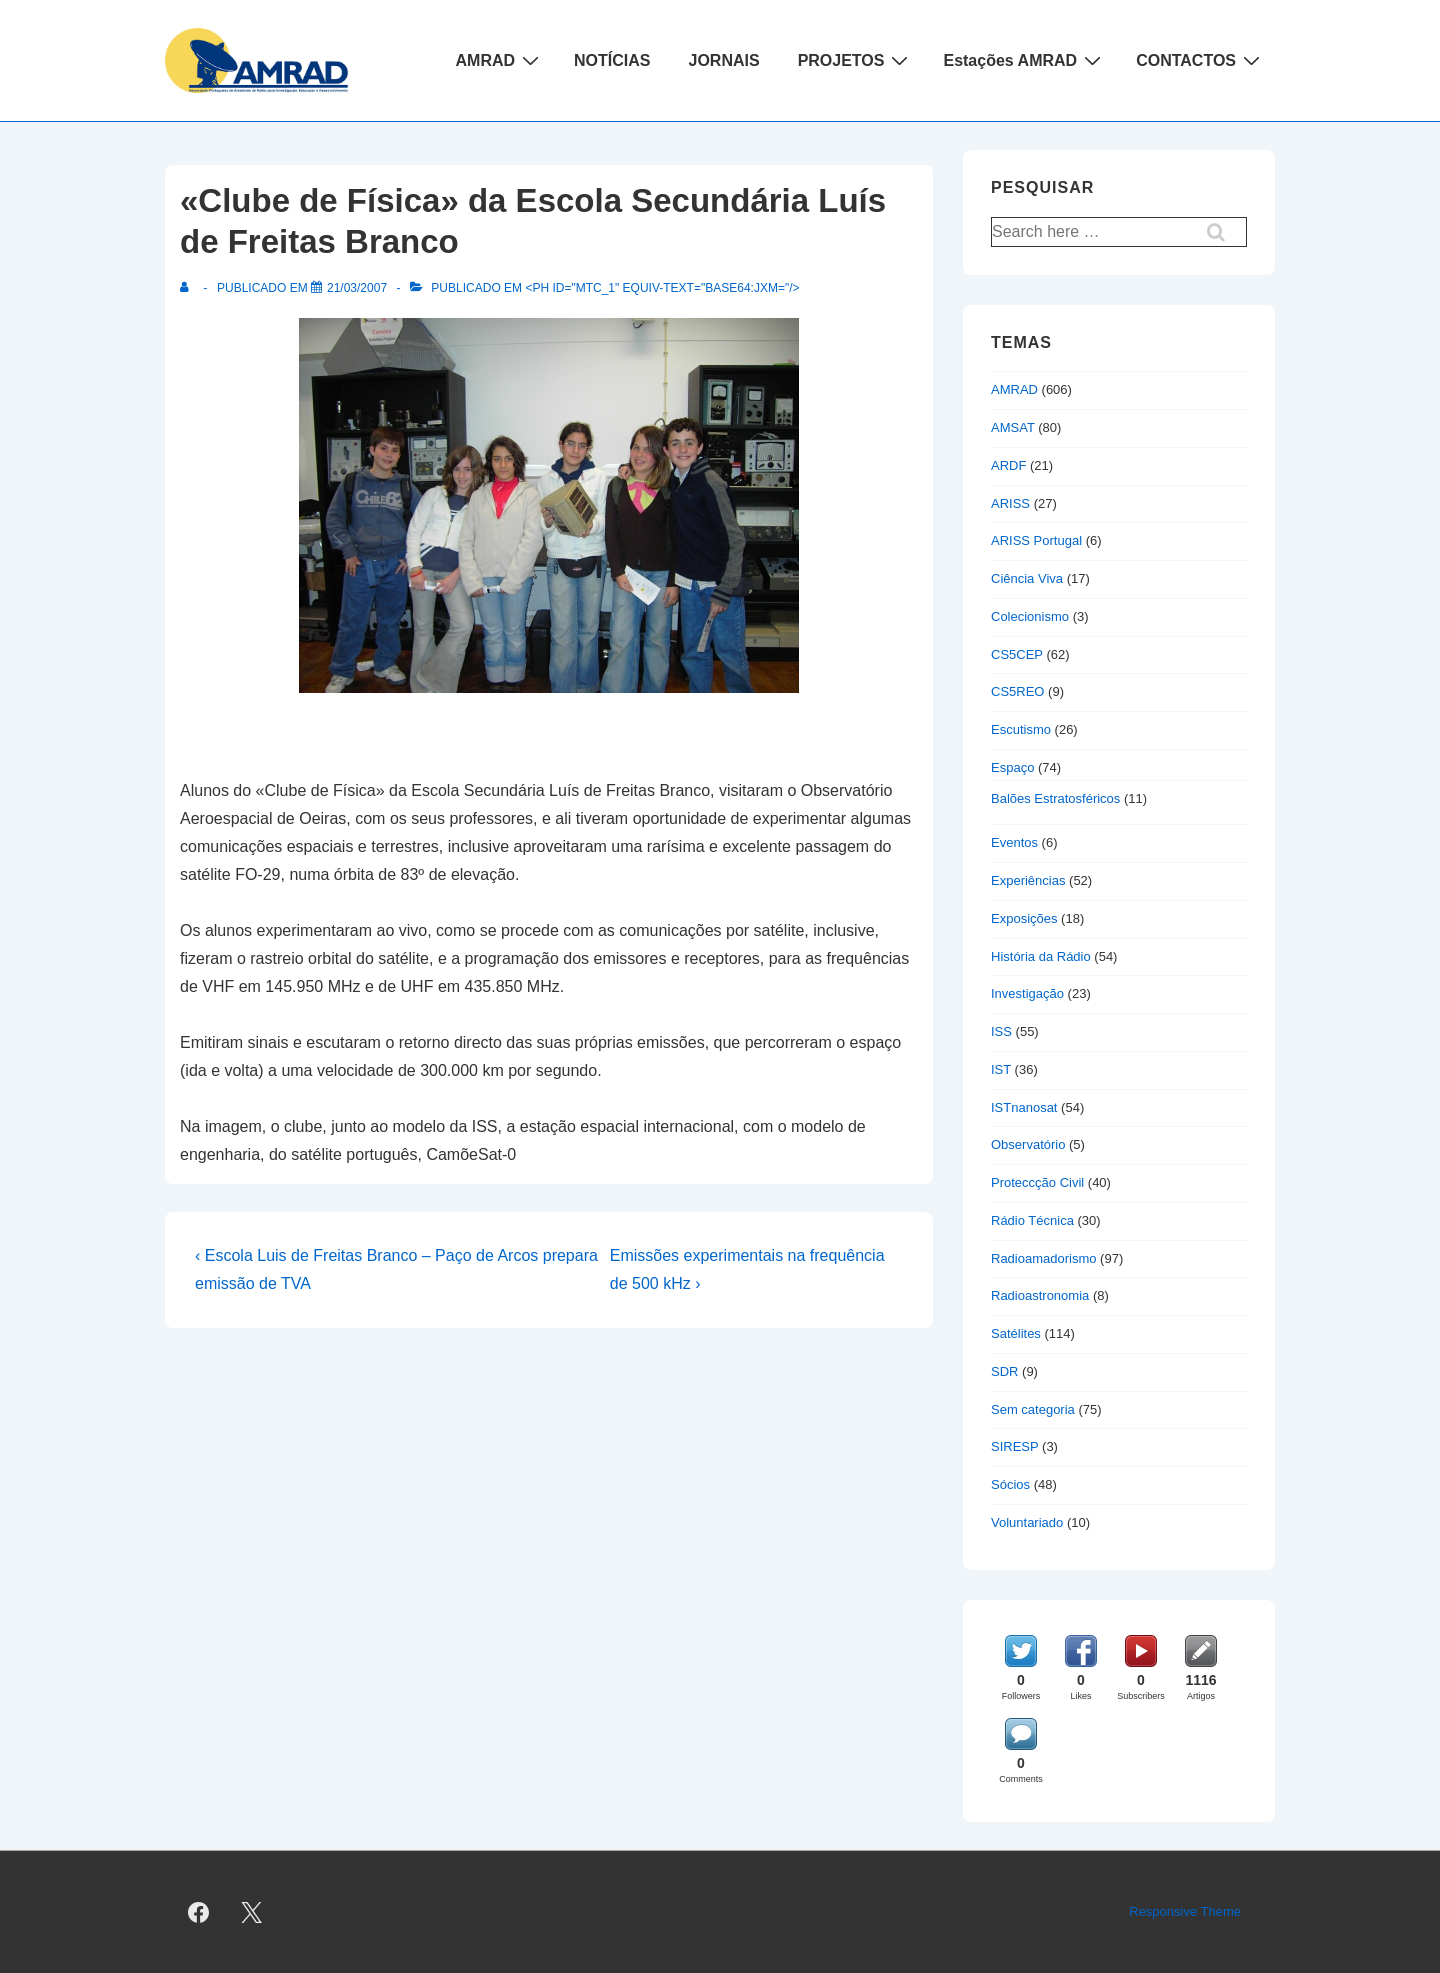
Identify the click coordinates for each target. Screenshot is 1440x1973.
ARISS (1010, 503)
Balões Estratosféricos (1055, 798)
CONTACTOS (1200, 60)
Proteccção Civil (1037, 1182)
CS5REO (1017, 691)
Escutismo (1021, 729)
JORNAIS (724, 60)
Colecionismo (1030, 616)
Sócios (1010, 1484)
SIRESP (1014, 1446)
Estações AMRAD (1024, 60)
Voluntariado (1027, 1522)
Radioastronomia (1040, 1295)
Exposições (1024, 918)
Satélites (1016, 1333)
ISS (1001, 1031)
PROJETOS (856, 60)
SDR (1004, 1371)
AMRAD (500, 60)
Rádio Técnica (1032, 1220)
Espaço (1012, 767)
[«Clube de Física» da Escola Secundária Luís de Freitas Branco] (357, 288)
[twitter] (252, 1912)
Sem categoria (1033, 1409)
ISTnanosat (1024, 1107)
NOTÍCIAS (612, 60)
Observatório (1028, 1144)
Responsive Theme (1185, 1911)
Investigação (1027, 993)
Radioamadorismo (1044, 1258)
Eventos (1014, 842)
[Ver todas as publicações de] (188, 288)
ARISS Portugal (1036, 540)
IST (1001, 1069)
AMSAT (1013, 427)
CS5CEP (1017, 654)
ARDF (1008, 465)
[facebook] (199, 1912)
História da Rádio (1041, 956)
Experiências (1028, 880)
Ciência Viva (1027, 578)
